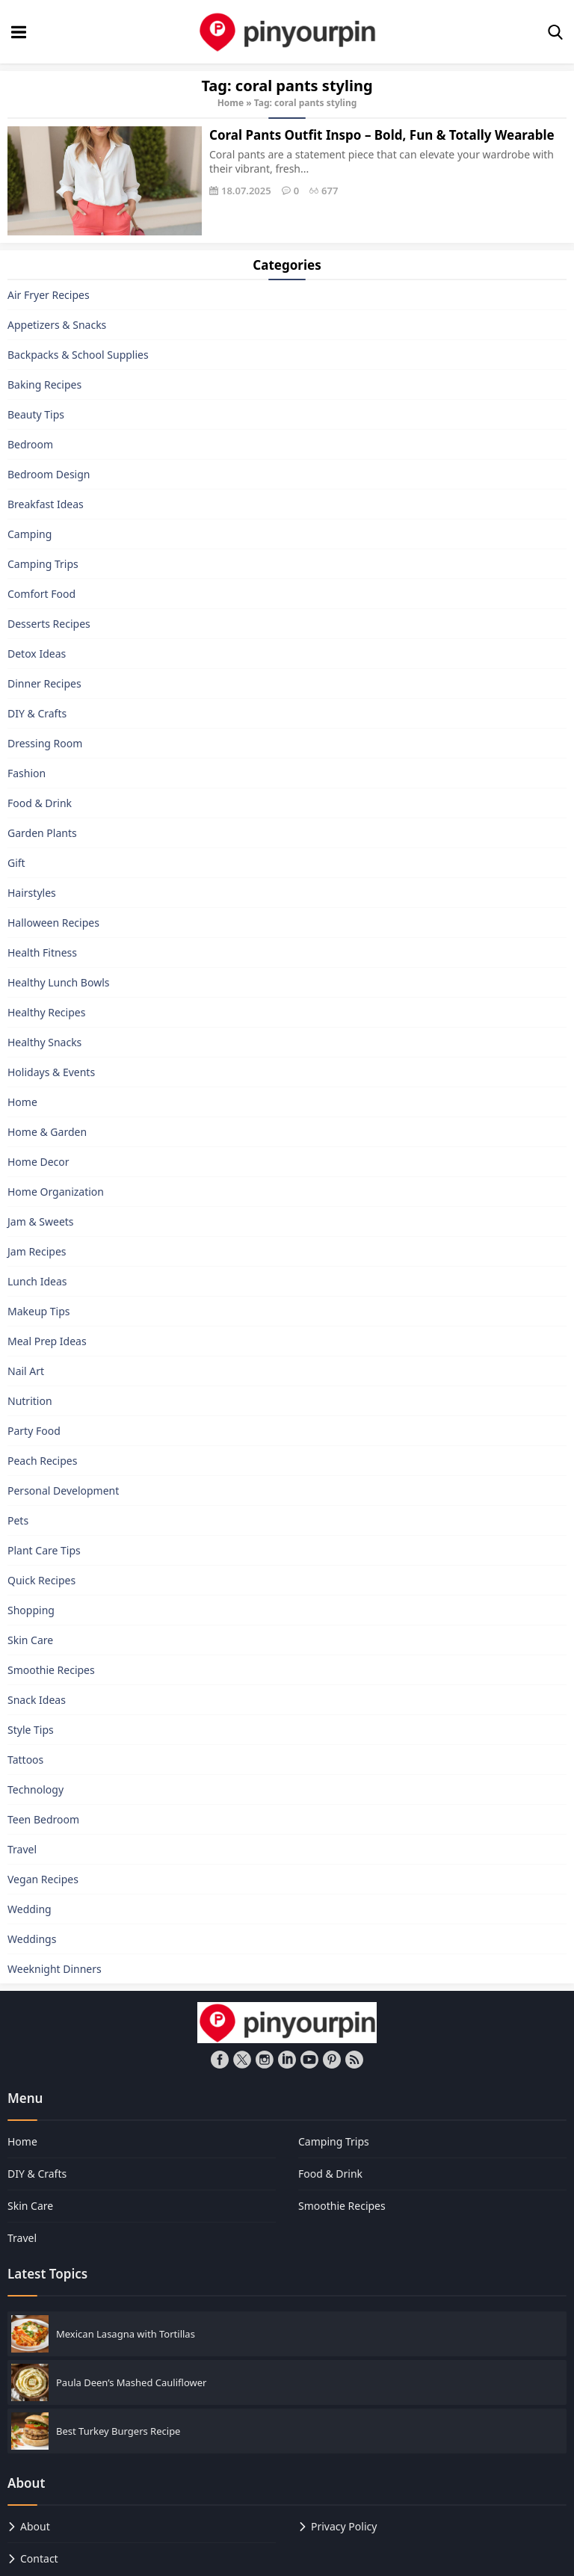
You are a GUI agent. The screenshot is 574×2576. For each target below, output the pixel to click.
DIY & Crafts (37, 713)
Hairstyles (31, 893)
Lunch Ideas (37, 1281)
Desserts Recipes (48, 624)
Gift (16, 863)
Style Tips (30, 1730)
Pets (17, 1520)
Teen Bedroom (43, 1819)
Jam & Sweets (40, 1221)
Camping (29, 534)
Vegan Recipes (42, 1879)
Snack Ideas (36, 1700)
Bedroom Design (48, 474)
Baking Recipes (44, 384)
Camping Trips (42, 564)
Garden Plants (42, 833)
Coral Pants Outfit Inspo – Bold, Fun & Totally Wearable (382, 134)
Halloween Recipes (53, 922)
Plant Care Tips (44, 1550)
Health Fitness (42, 952)
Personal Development (63, 1490)
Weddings (31, 1939)
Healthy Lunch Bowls (58, 982)
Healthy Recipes (46, 1012)
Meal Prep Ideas (47, 1341)
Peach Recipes (42, 1461)
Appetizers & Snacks (56, 325)
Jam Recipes (37, 1251)
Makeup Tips (38, 1311)
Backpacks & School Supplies (78, 355)
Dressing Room (44, 743)
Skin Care (30, 1640)
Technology (35, 1789)
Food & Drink (39, 803)
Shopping (31, 1610)
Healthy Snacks (44, 1042)
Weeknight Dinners (54, 1969)
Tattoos (25, 1759)
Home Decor (38, 1162)
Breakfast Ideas (45, 504)
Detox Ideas (36, 653)
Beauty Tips (35, 414)
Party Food (34, 1431)
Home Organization (55, 1191)
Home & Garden (47, 1132)
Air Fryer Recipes (48, 295)
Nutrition (29, 1401)
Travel (22, 1849)
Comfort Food (41, 594)
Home (230, 102)
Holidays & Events (51, 1072)
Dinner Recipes (44, 683)
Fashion (26, 773)
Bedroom (30, 444)
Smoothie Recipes (51, 1670)
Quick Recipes (41, 1580)
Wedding (29, 1909)
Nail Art (25, 1371)
